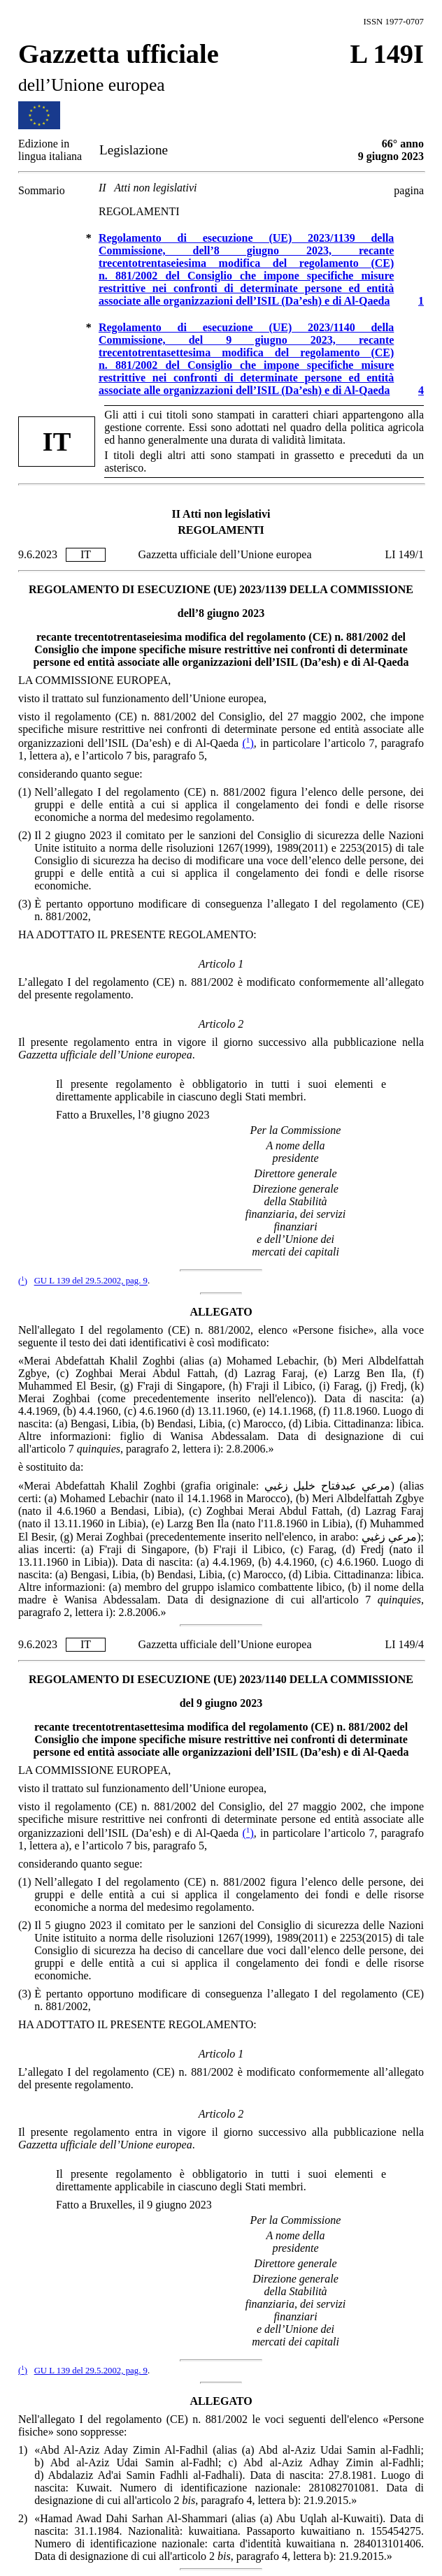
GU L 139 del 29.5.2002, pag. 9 (91, 1281)
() (248, 743)
